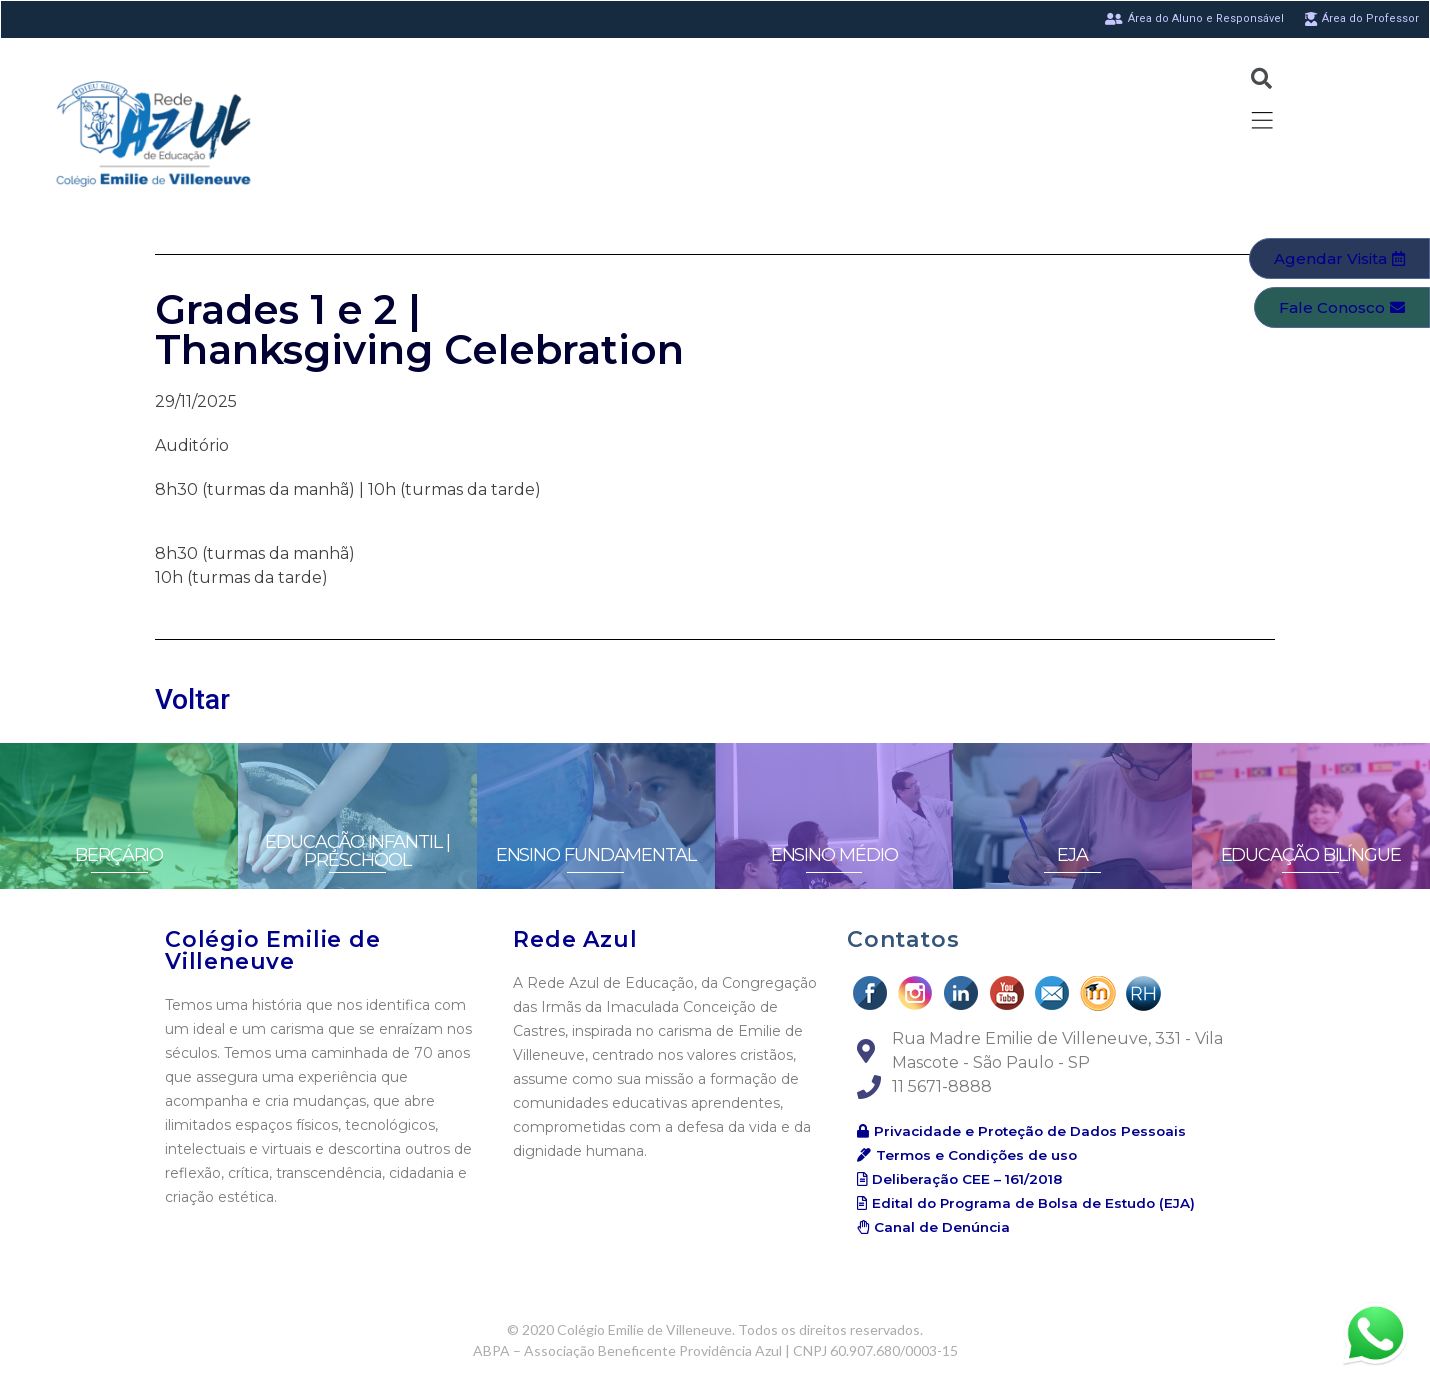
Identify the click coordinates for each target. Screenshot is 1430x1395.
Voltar (192, 699)
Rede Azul (575, 939)
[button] (1339, 258)
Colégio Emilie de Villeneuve (273, 950)
